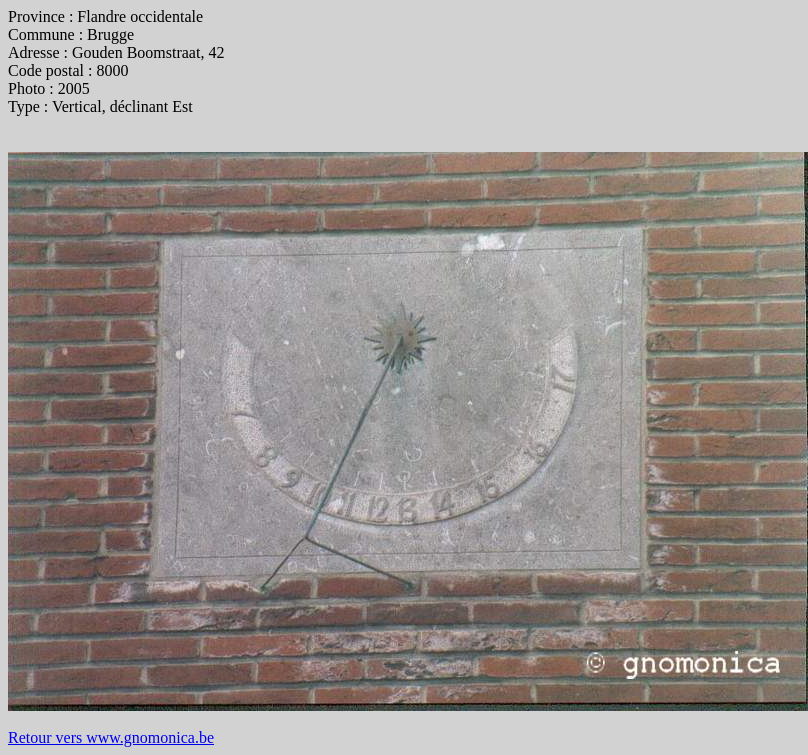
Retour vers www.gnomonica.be (111, 737)
